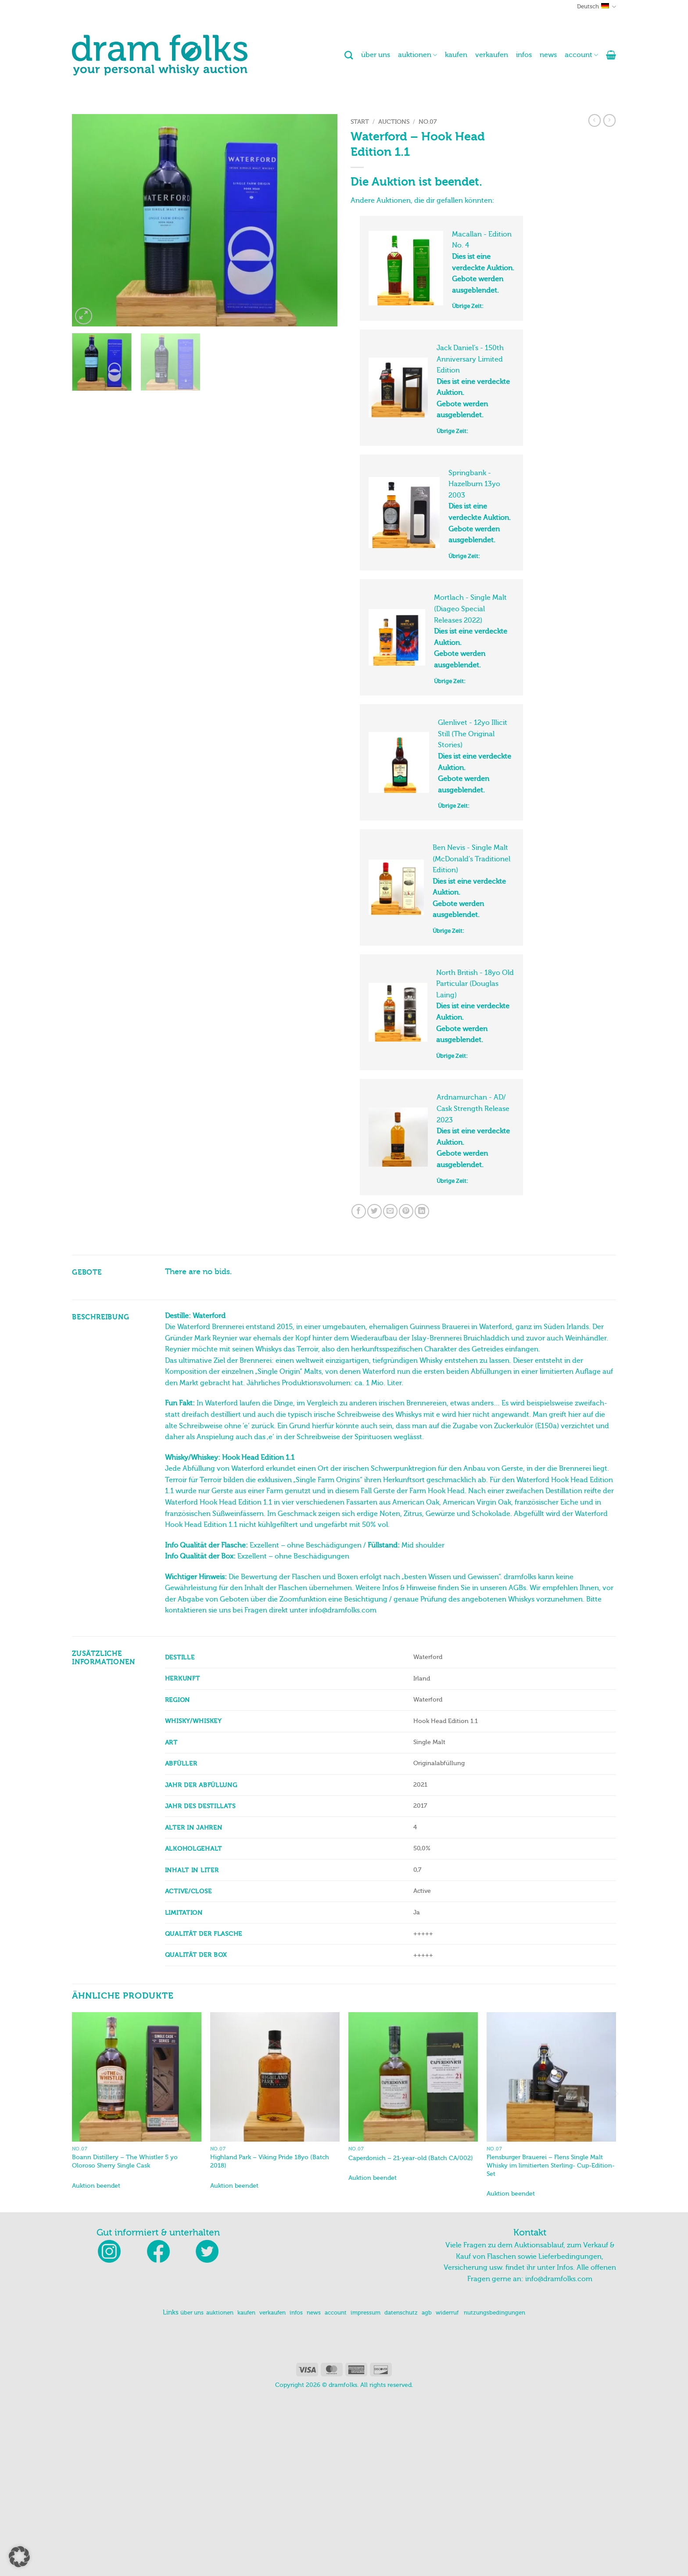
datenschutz (401, 2313)
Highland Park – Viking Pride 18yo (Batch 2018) (269, 2161)
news (548, 55)
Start (360, 121)
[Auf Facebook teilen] (358, 1211)
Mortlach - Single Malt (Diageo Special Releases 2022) (470, 609)
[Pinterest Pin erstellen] (406, 1211)
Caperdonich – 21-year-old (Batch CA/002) (410, 2158)
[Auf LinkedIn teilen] (422, 1211)
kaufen (456, 55)
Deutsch (596, 7)
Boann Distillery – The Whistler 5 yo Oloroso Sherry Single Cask (125, 2161)
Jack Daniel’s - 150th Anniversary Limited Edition (470, 359)
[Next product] (594, 120)
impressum (365, 2313)
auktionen (417, 55)
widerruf (447, 2313)
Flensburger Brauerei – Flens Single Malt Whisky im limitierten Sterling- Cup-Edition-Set (551, 2165)
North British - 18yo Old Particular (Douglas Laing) (475, 984)
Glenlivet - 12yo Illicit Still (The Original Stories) (472, 734)
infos (524, 55)
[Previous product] (609, 120)
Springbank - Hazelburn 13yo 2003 (474, 484)
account (581, 55)
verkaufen (491, 55)
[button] (611, 54)
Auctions (393, 121)
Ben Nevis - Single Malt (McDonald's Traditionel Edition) (471, 859)
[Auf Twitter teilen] (374, 1211)
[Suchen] (348, 55)
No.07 (428, 121)
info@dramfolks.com (558, 2279)
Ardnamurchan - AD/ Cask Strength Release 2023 (473, 1108)
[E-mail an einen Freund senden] (390, 1211)
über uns (375, 55)
